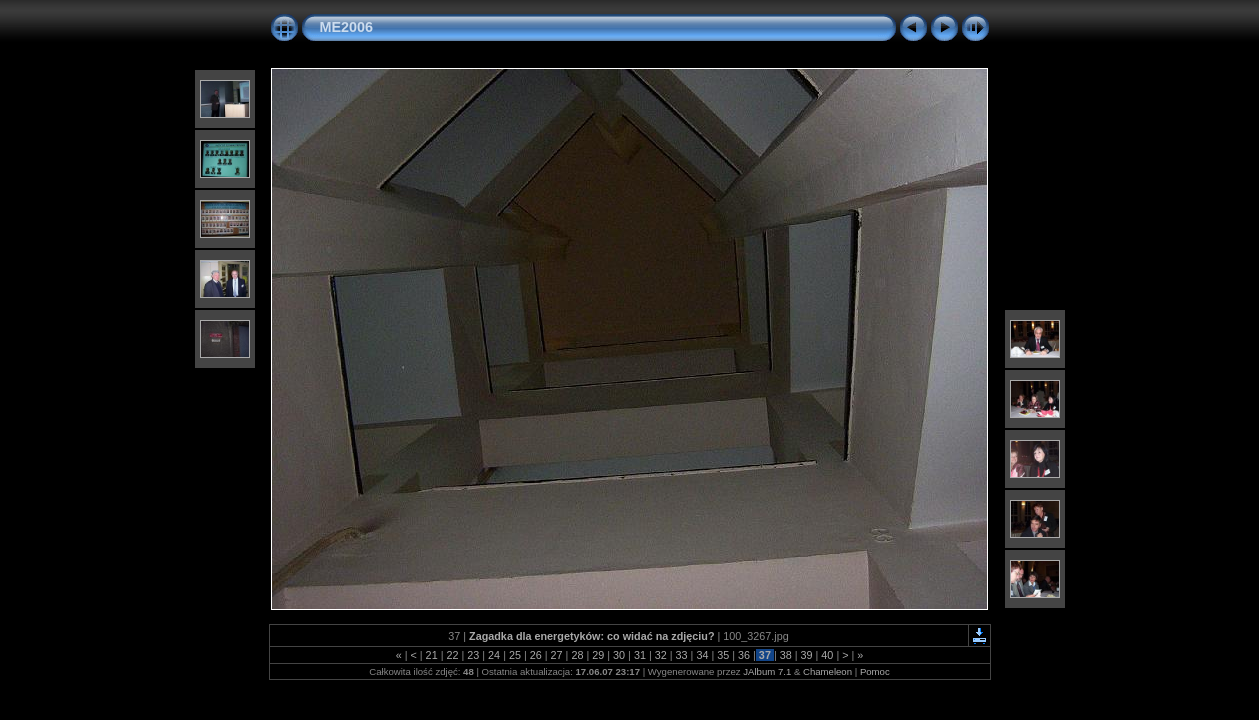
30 (619, 655)
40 (827, 655)
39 (807, 655)
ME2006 (347, 27)
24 (494, 655)
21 (432, 655)
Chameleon (827, 671)
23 (473, 655)
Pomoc (875, 671)
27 (557, 655)
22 (452, 655)
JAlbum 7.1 (767, 671)
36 (744, 655)
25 (515, 655)
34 (702, 655)
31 (640, 655)
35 (723, 655)
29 (598, 655)
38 (786, 655)
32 (661, 655)
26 (536, 655)
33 (682, 655)
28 (577, 655)
